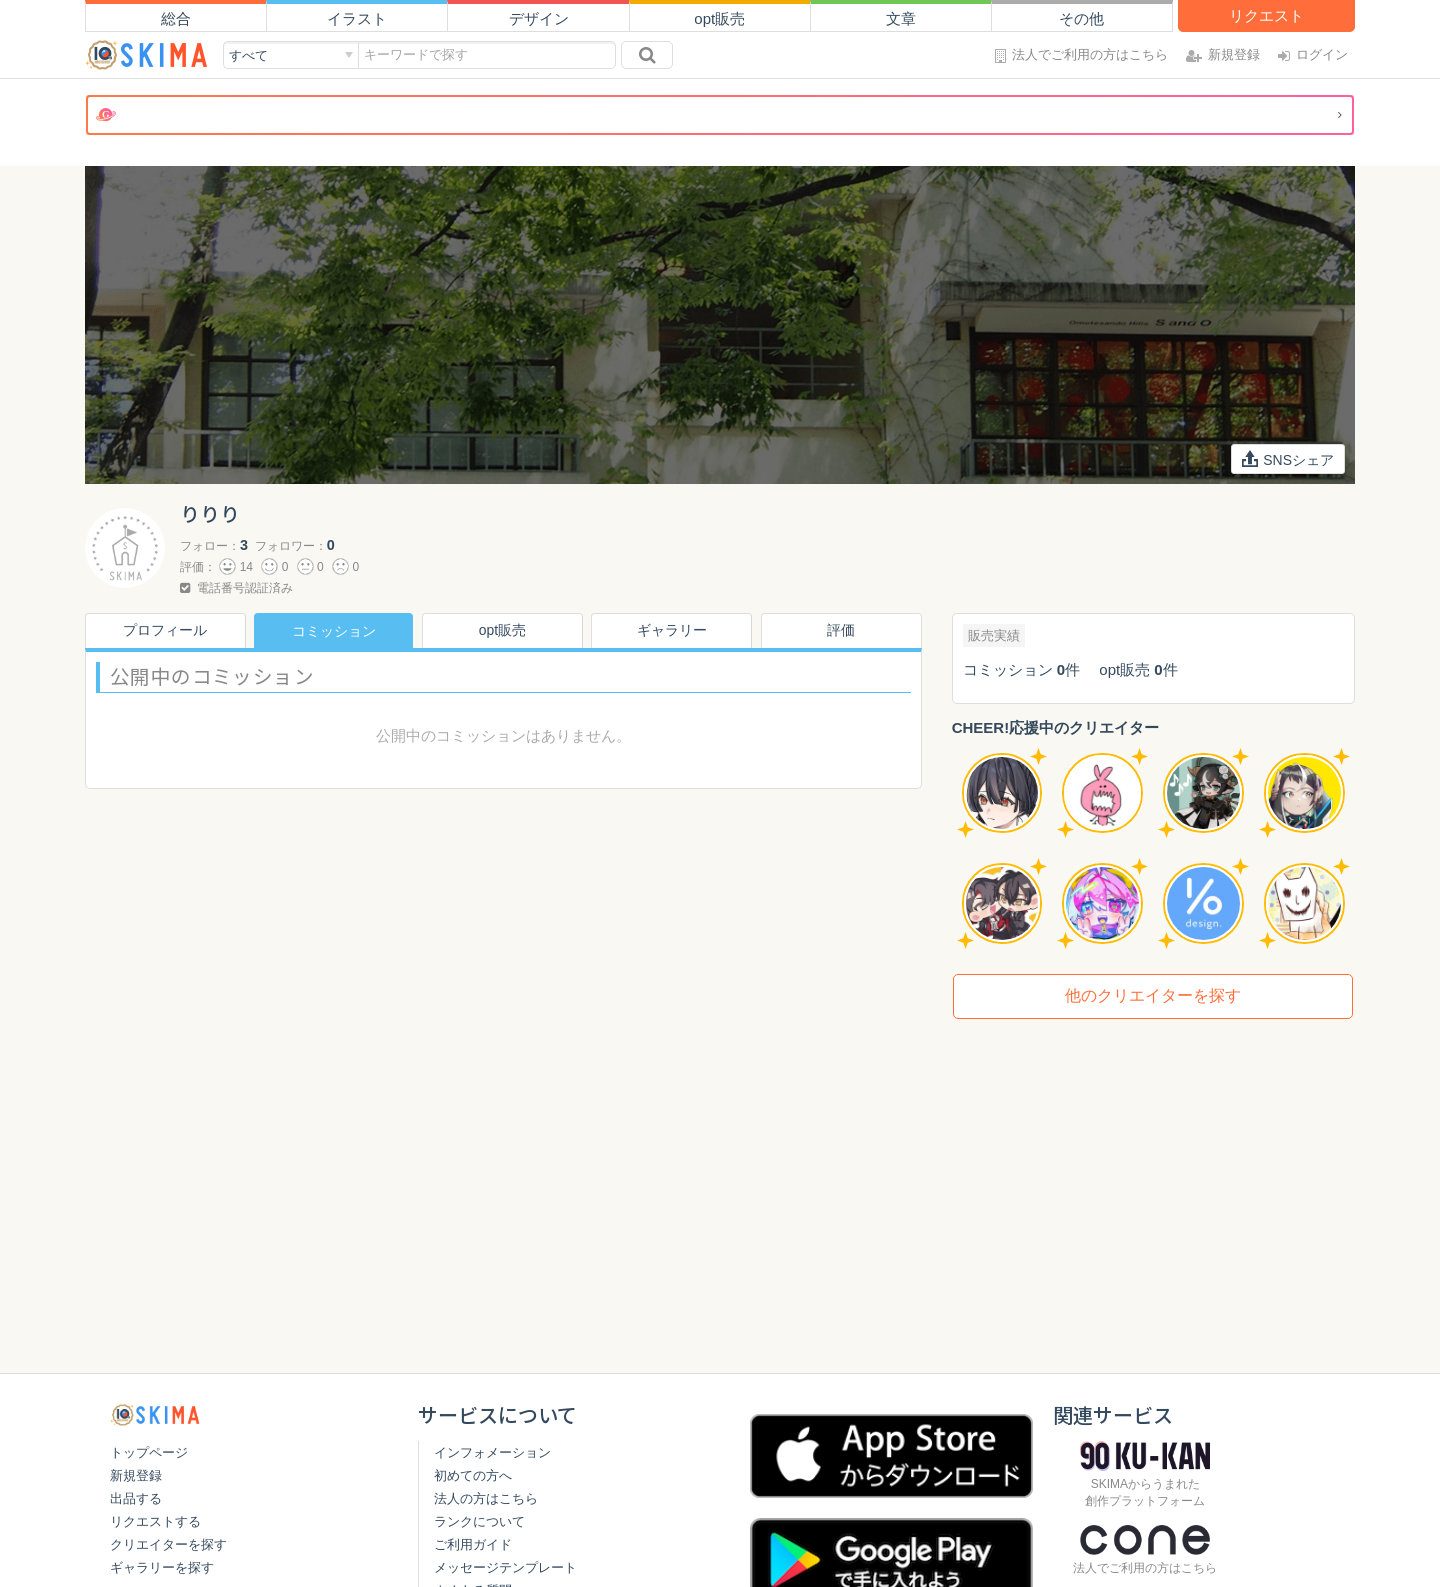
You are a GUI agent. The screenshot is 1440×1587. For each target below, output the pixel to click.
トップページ (149, 1452)
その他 (1081, 18)
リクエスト (1266, 15)
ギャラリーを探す (162, 1567)
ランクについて (479, 1521)
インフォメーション (492, 1452)
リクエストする (155, 1521)
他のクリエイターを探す (1153, 995)
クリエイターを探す (168, 1544)
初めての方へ (473, 1475)
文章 (901, 18)
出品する (136, 1498)
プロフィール (164, 631)
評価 (842, 631)
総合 (176, 18)
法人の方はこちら (486, 1498)
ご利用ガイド (473, 1544)
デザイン (539, 18)
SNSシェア (1287, 459)
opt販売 (719, 18)
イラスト (357, 18)
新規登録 (136, 1475)
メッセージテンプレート (505, 1567)
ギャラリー (673, 631)
